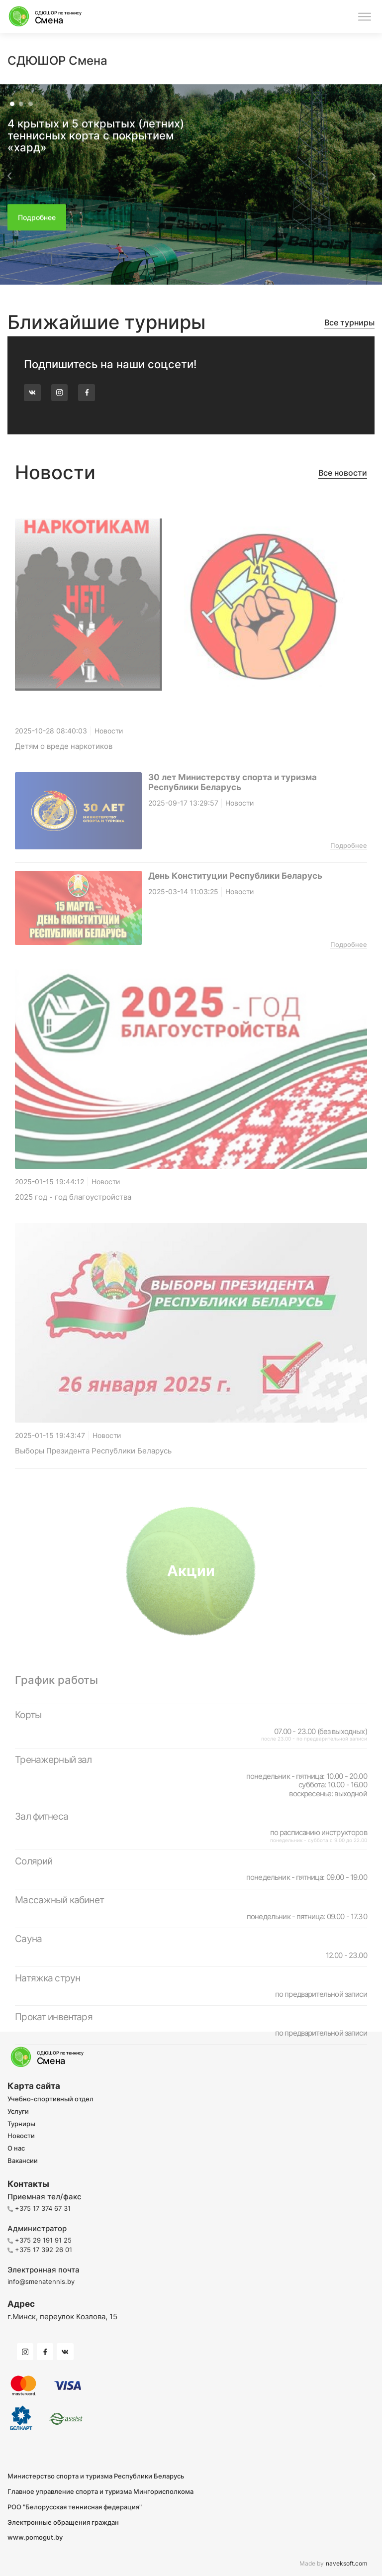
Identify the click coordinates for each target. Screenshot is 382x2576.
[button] (9, 183)
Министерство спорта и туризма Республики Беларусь (95, 2476)
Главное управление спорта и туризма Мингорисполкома (100, 2491)
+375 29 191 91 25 (39, 2240)
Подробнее (348, 861)
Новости (21, 2136)
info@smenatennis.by (41, 2281)
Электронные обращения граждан (63, 2522)
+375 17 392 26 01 (39, 2250)
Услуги (18, 2111)
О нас (16, 2148)
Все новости (342, 473)
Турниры (21, 2124)
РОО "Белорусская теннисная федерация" (74, 2507)
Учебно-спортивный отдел (50, 2099)
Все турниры (349, 322)
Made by (333, 2564)
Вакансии (22, 2161)
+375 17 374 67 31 (39, 2208)
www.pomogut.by (35, 2537)
